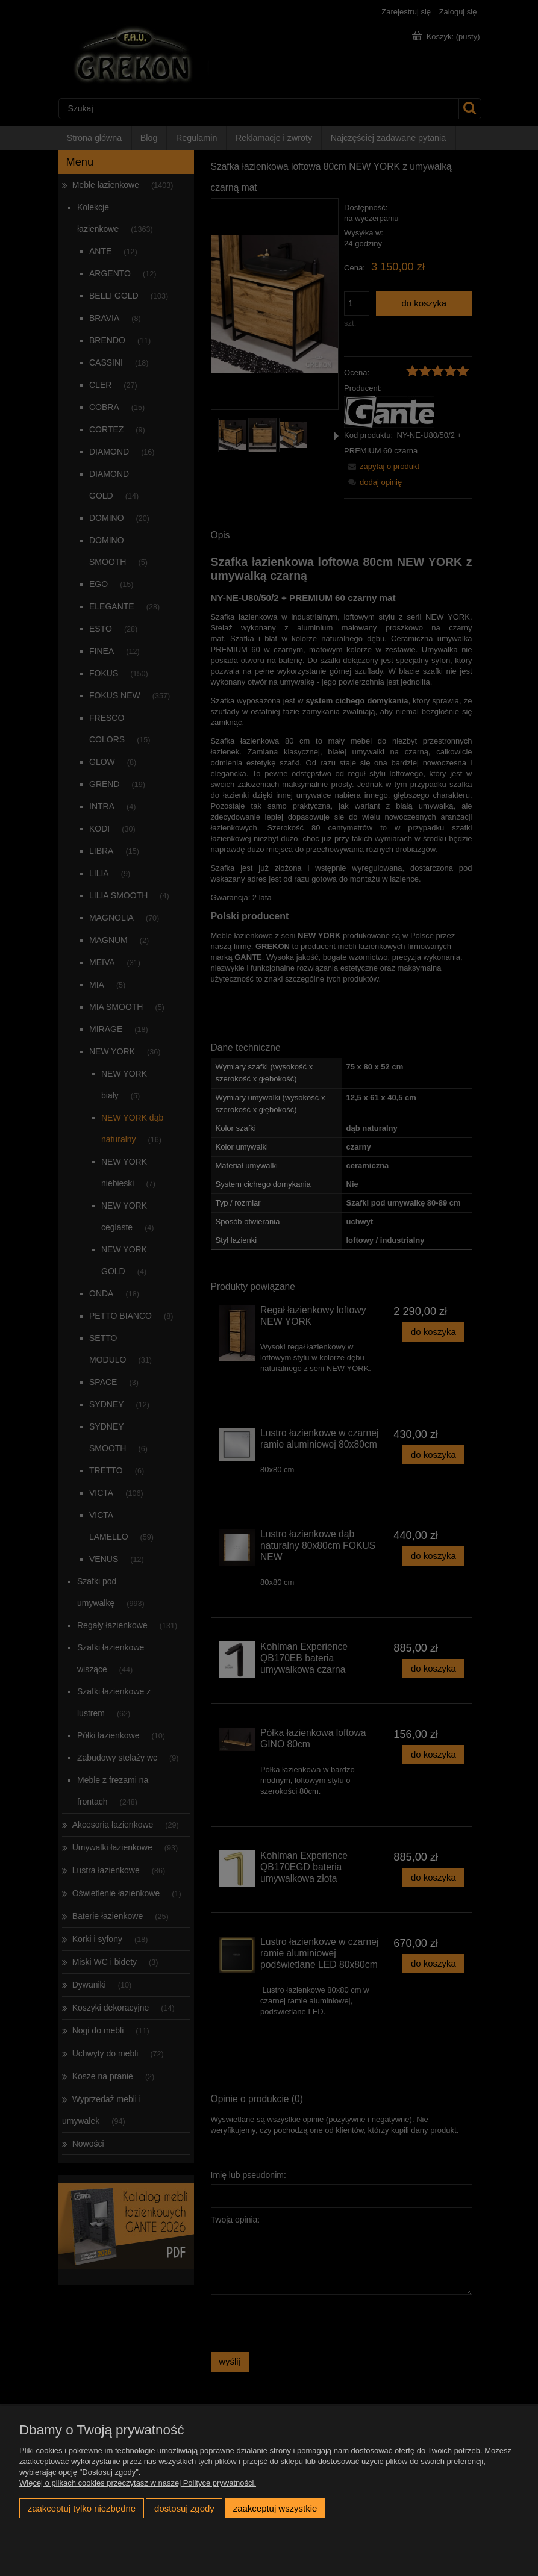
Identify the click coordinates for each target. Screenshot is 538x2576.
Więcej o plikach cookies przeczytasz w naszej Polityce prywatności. (137, 2482)
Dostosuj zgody (184, 2508)
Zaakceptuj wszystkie (275, 2508)
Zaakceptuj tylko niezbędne (82, 2508)
